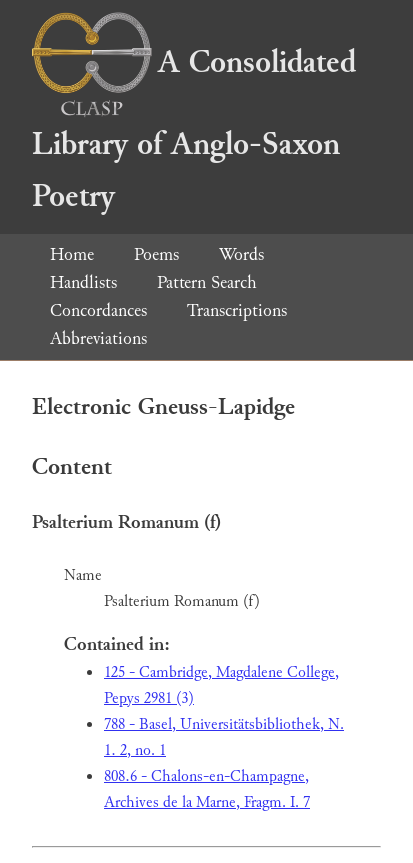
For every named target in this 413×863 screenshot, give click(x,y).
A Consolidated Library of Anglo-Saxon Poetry (194, 129)
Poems (156, 254)
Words (241, 254)
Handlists (83, 282)
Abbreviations (98, 338)
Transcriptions (237, 310)
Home (72, 254)
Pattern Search (207, 282)
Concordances (98, 310)
